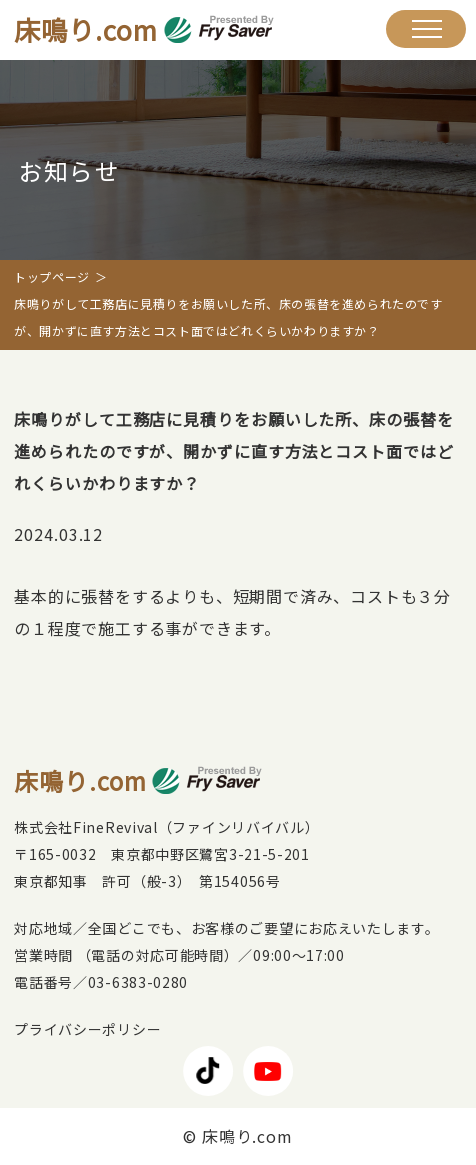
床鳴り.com (144, 29)
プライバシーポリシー (87, 1029)
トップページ (52, 276)
